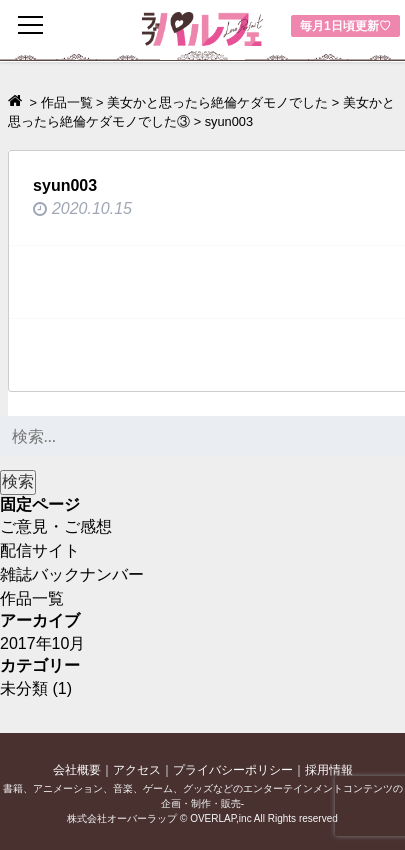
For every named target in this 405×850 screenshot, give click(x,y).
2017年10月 (42, 643)
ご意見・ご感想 (56, 526)
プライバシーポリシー (233, 770)
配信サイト (40, 550)
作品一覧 (32, 598)
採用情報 (329, 770)
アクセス (137, 770)
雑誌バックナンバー (72, 574)
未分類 (24, 688)
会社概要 (77, 770)
